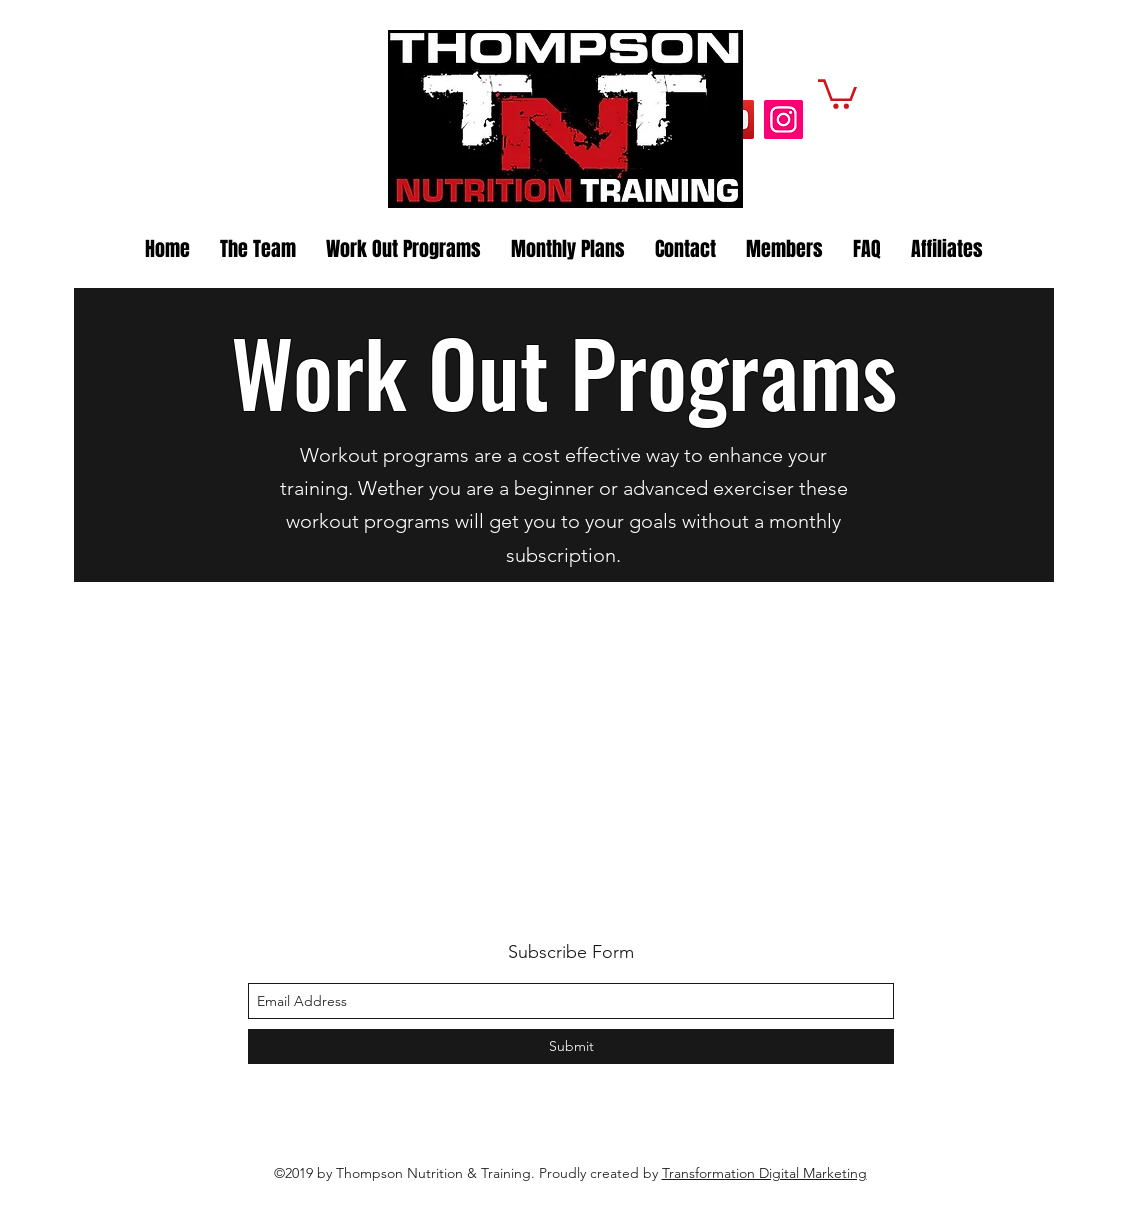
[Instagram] (783, 119)
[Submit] (571, 1046)
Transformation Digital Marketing (764, 1173)
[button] (837, 92)
